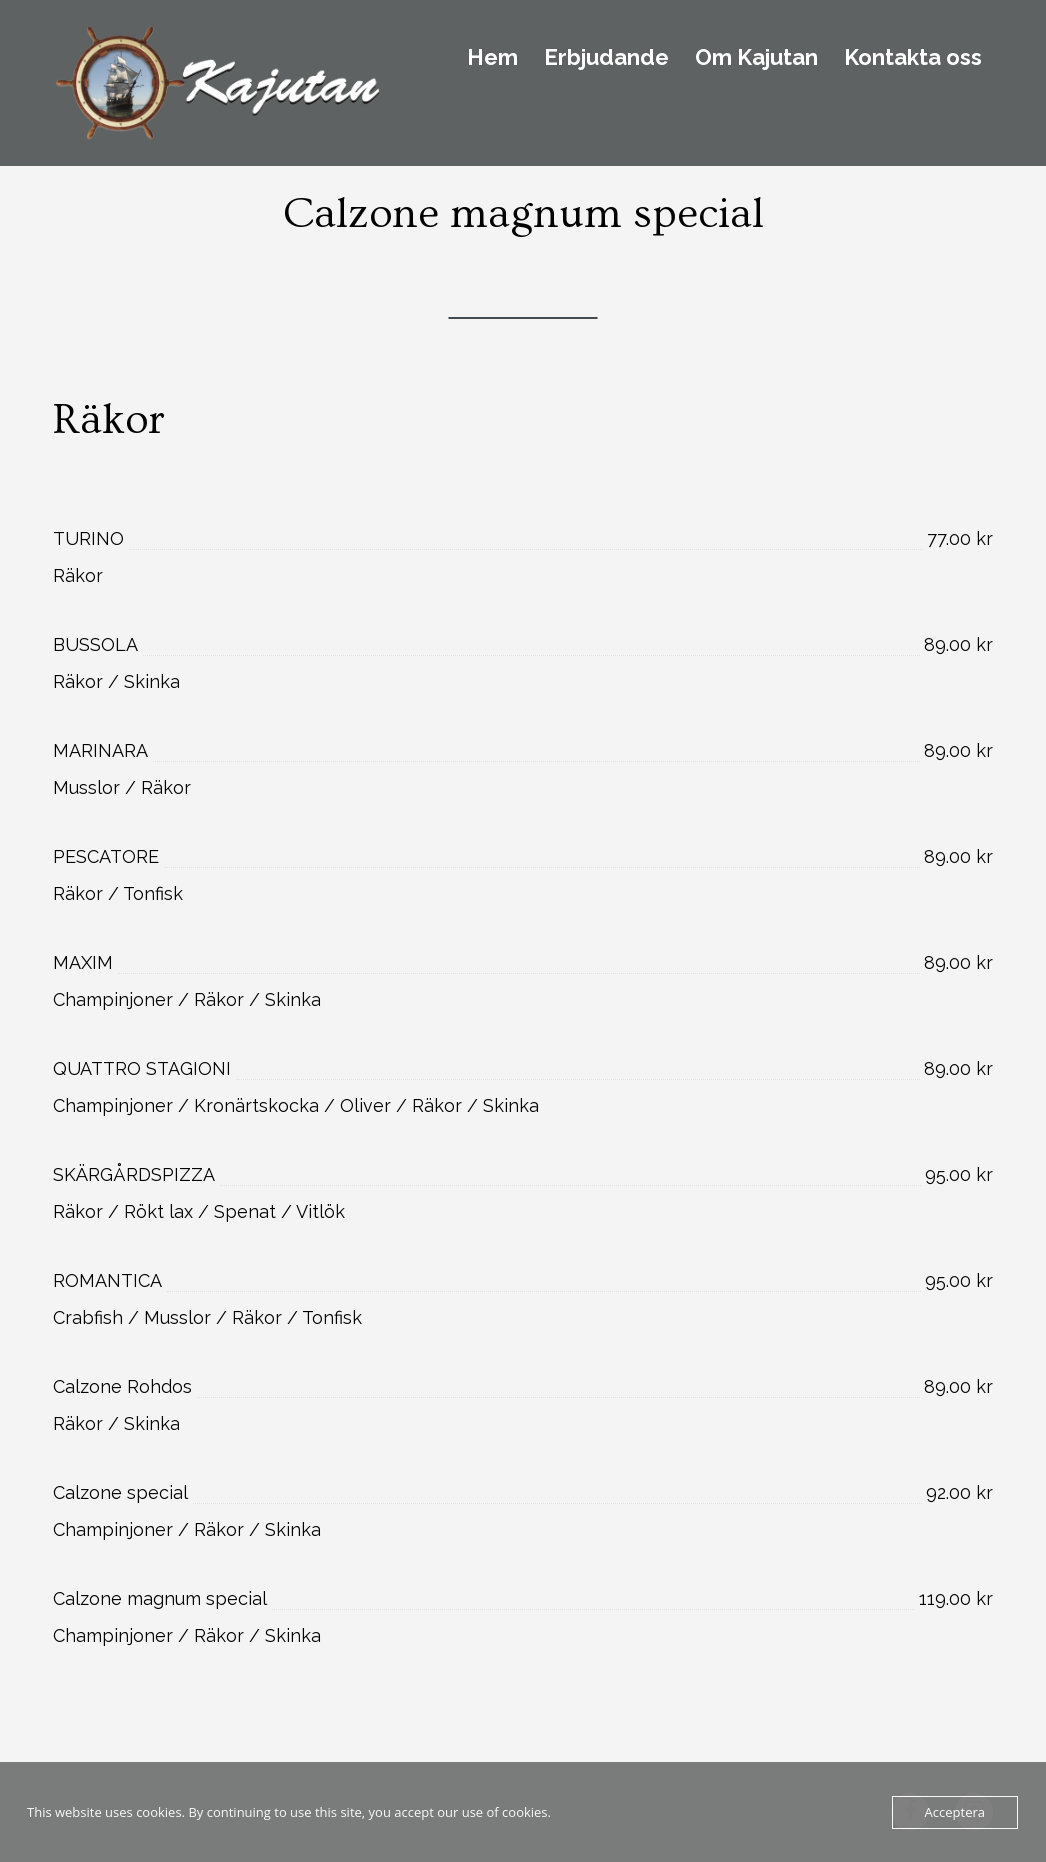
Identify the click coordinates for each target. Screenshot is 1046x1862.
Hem (492, 58)
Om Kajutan (756, 58)
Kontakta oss (913, 58)
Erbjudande (606, 58)
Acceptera (955, 1812)
